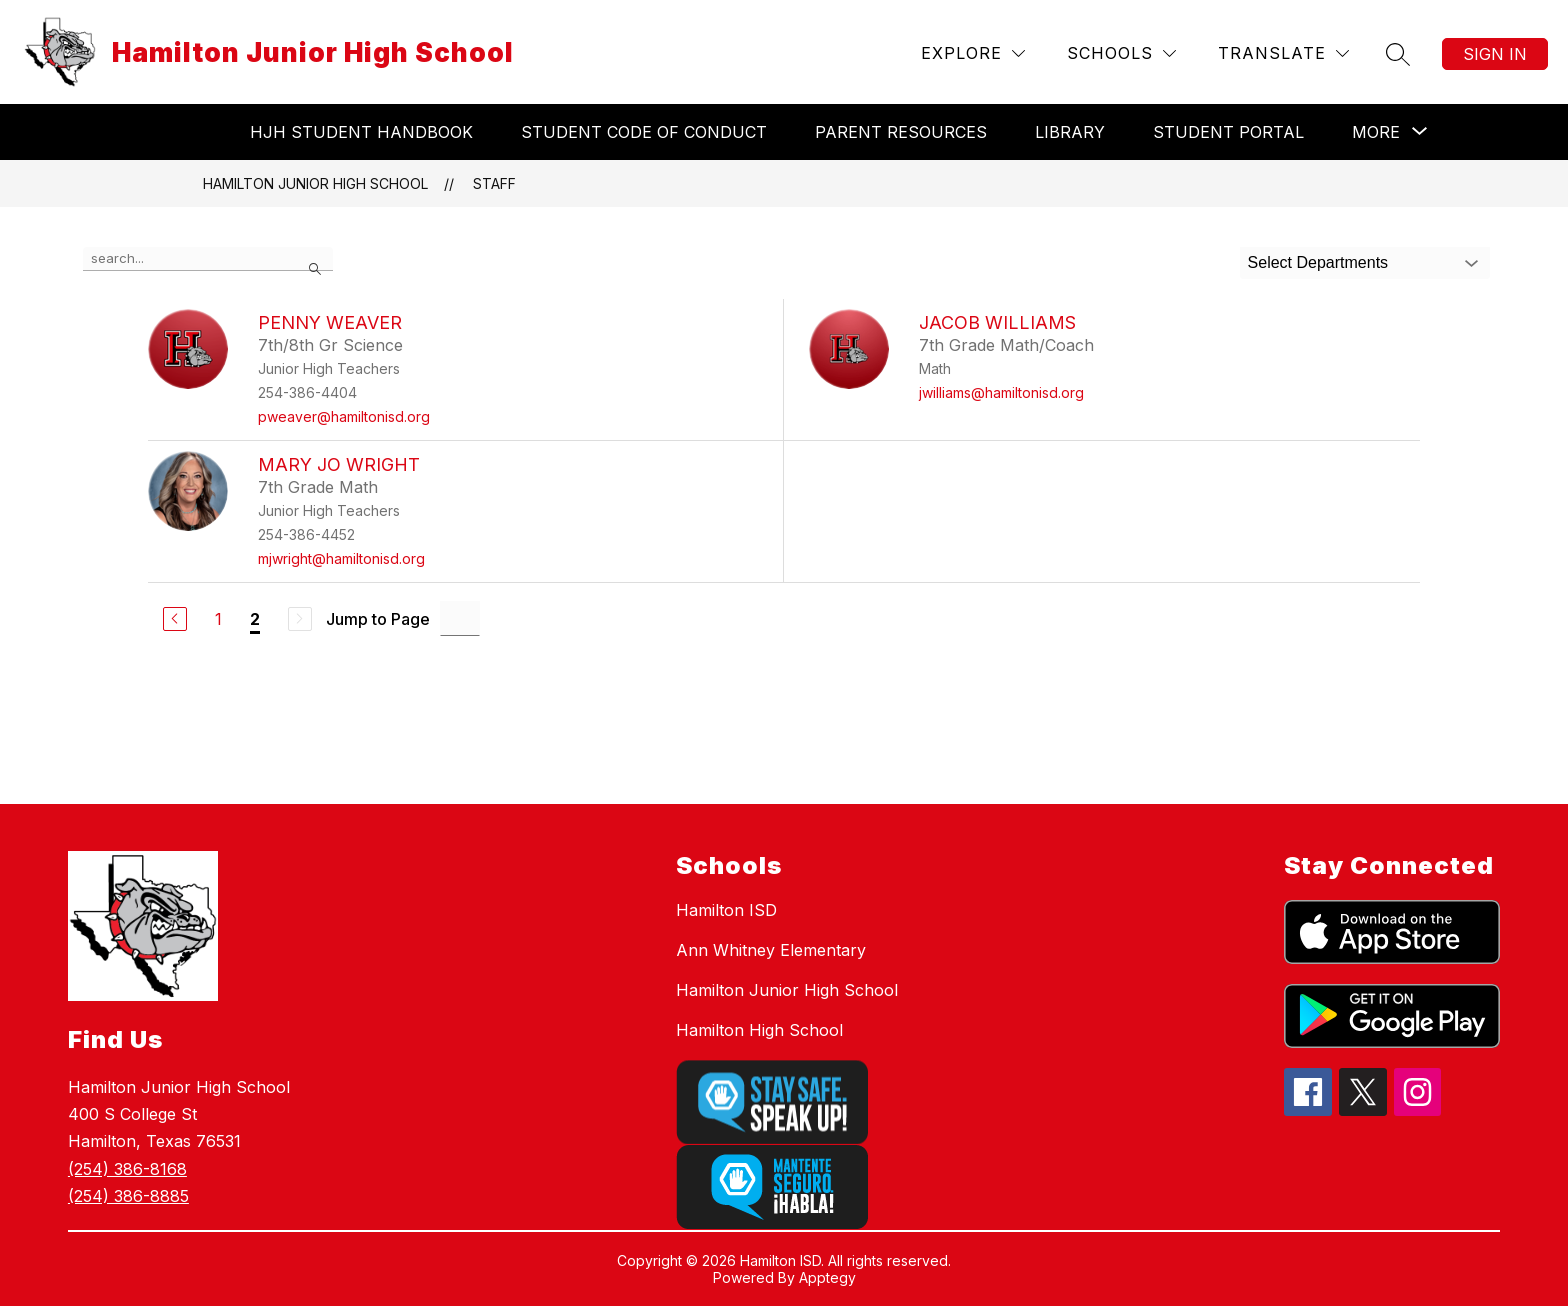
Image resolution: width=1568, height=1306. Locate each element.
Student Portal (1228, 132)
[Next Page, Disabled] (300, 619)
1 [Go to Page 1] (218, 619)
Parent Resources (901, 132)
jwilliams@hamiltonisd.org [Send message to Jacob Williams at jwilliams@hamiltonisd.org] (1001, 392)
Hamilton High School (759, 1030)
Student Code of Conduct (644, 132)
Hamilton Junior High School (315, 183)
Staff (494, 183)
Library (1070, 132)
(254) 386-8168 (127, 1169)
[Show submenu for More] (1376, 132)
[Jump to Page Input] (460, 618)
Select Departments (1318, 262)
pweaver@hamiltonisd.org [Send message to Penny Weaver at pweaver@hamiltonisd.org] (344, 416)
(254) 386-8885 (128, 1196)
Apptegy (827, 1277)
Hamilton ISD (726, 910)
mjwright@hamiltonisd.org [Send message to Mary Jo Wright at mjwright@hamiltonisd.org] (341, 558)
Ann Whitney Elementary (771, 950)
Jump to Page (378, 619)
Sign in (1495, 54)
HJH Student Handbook (361, 132)
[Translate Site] (1283, 53)
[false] (208, 259)
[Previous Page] (175, 619)
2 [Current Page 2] (255, 619)
